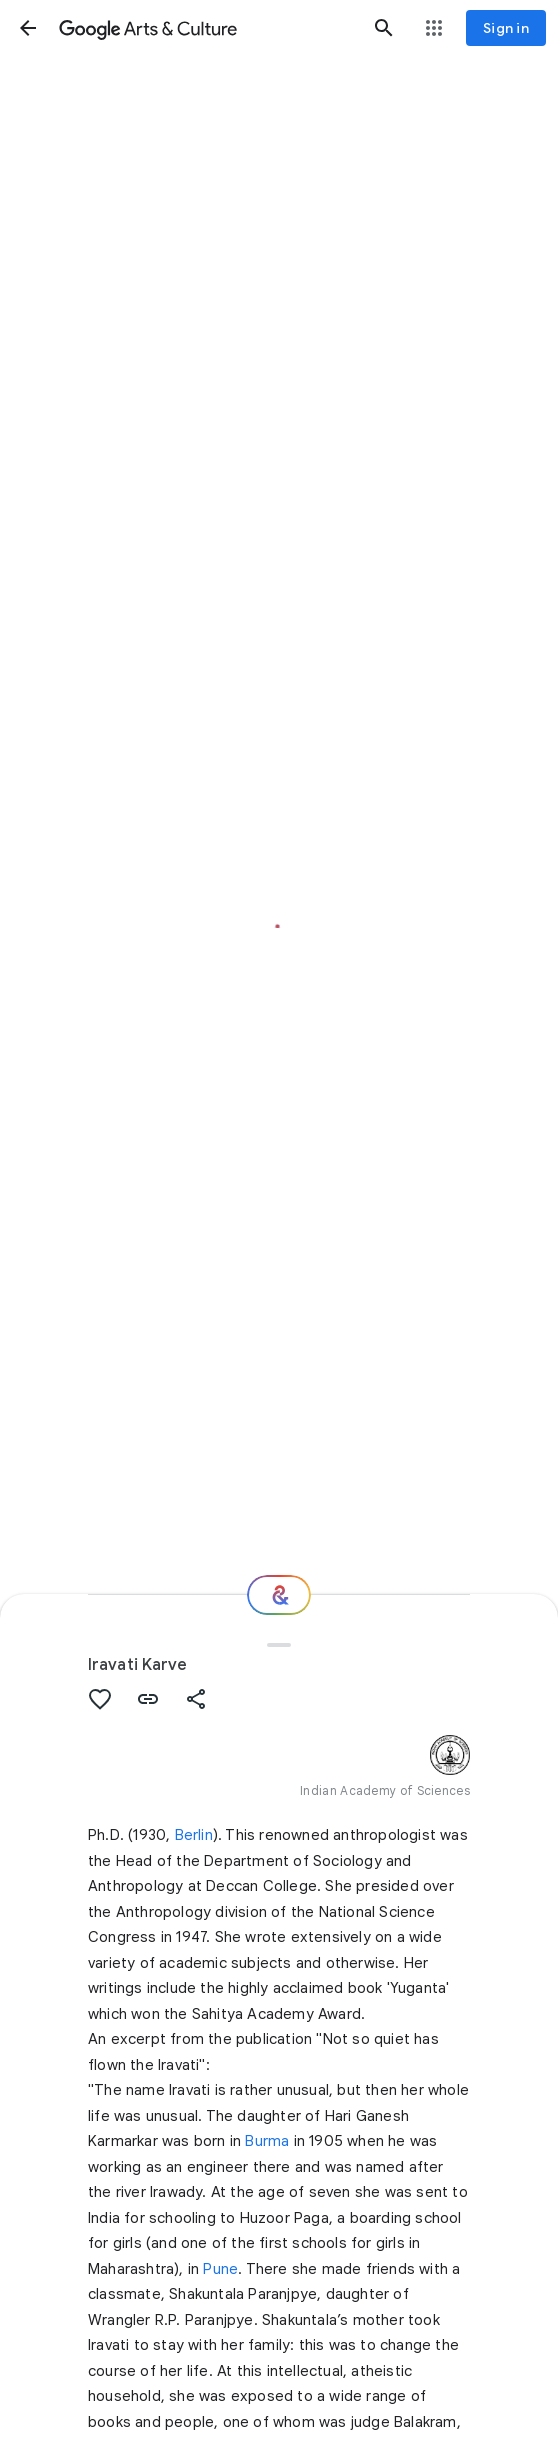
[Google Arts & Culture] (206, 28)
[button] (28, 28)
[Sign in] (506, 28)
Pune (220, 2269)
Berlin (194, 1835)
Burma (267, 2141)
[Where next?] (279, 1595)
